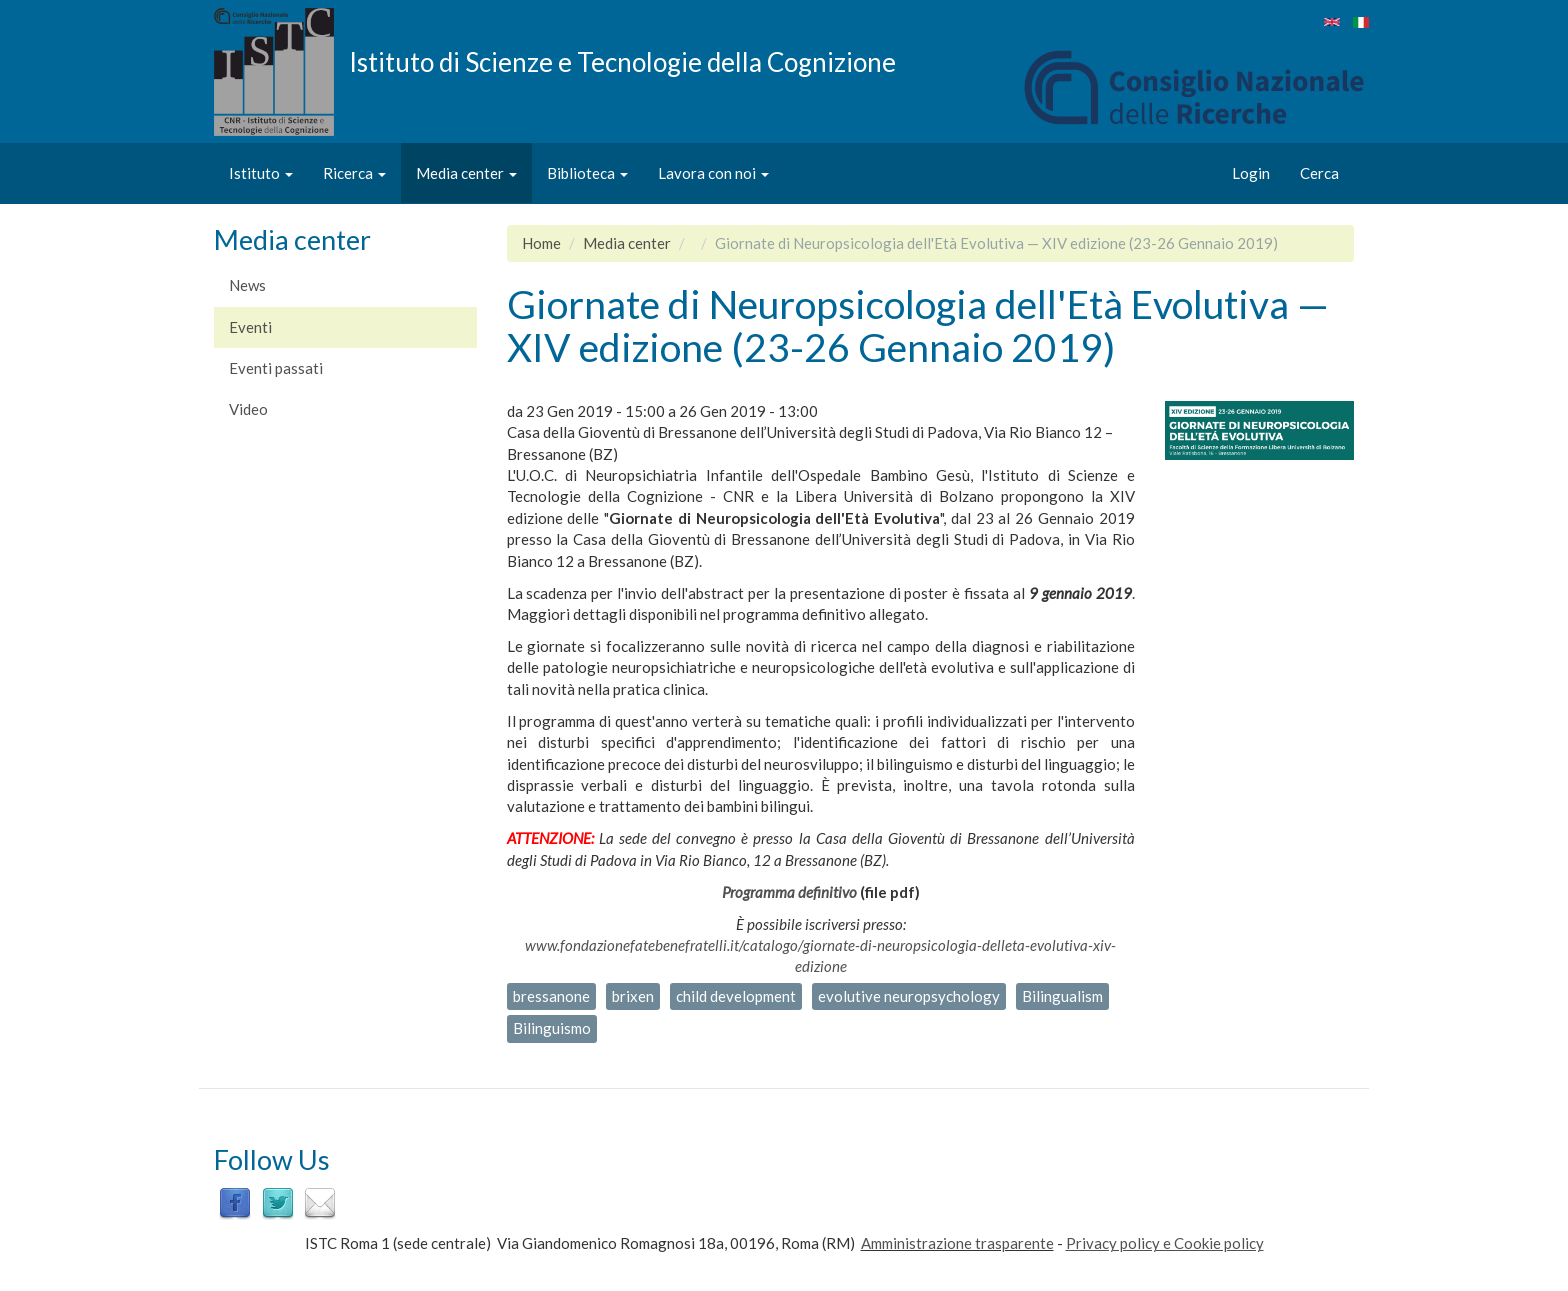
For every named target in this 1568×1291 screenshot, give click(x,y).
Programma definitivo (789, 892)
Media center (466, 173)
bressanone (551, 996)
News (247, 285)
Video (248, 409)
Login (1251, 173)
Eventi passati (276, 368)
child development (736, 996)
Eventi (250, 327)
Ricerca (354, 173)
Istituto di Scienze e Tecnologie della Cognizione (622, 61)
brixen (633, 996)
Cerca (1319, 173)
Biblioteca (587, 173)
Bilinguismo (552, 1028)
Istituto (261, 173)
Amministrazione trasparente (957, 1243)
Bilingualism (1062, 996)
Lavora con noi (713, 173)
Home (541, 243)
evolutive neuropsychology (909, 996)
